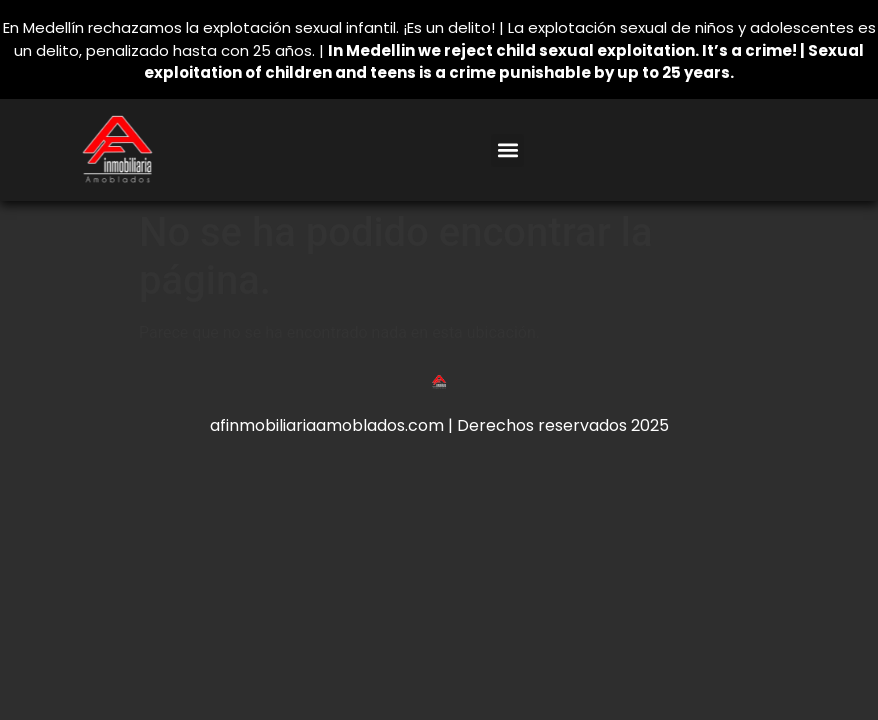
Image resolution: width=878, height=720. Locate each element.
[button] (507, 150)
